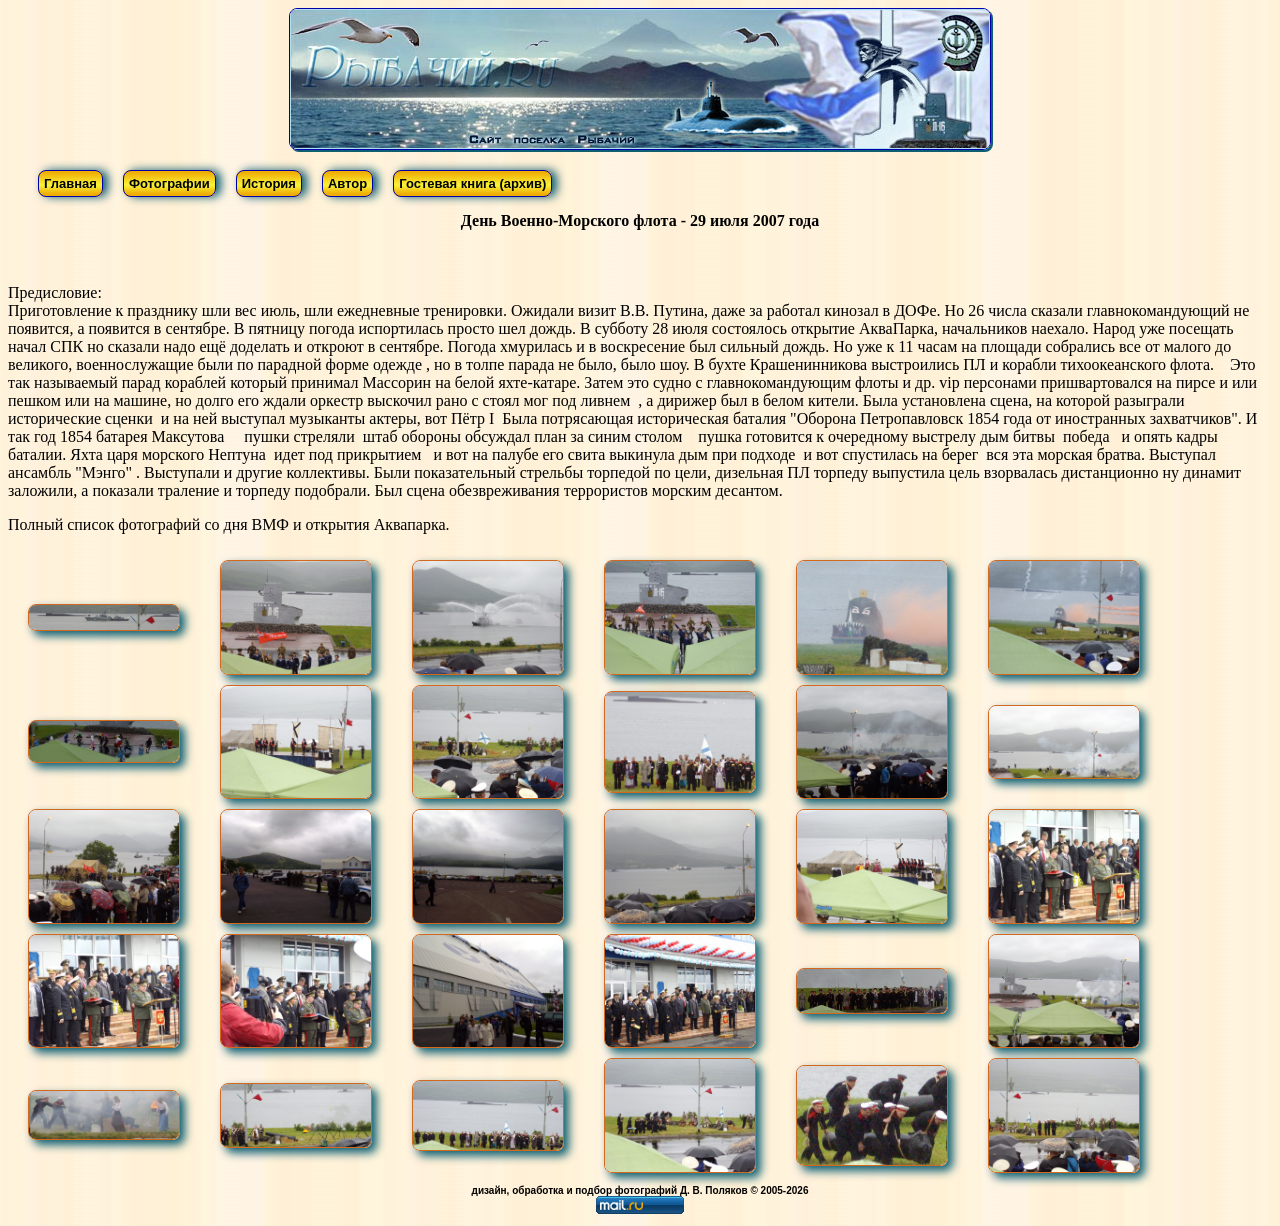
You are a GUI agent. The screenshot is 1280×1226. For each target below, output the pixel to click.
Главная (70, 183)
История (269, 183)
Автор (347, 183)
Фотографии (169, 183)
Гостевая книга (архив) (472, 183)
